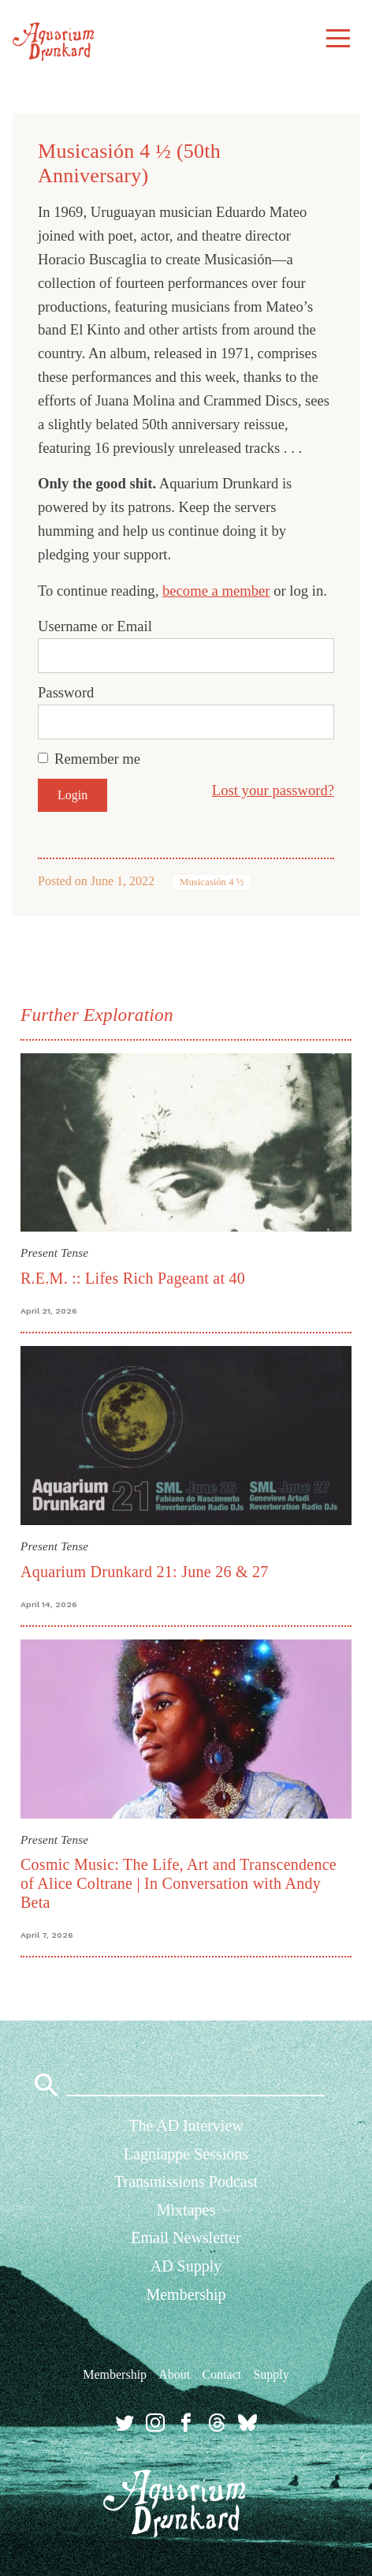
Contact (221, 2374)
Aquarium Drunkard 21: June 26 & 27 (144, 1571)
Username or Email (95, 626)
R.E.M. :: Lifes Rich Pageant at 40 (132, 1278)
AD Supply (186, 2266)
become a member (216, 590)
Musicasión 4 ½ (212, 882)
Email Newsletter (185, 2237)
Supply (270, 2374)
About (174, 2374)
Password (66, 692)
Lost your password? (273, 790)
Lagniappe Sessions (186, 2154)
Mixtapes (186, 2210)
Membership (185, 2294)
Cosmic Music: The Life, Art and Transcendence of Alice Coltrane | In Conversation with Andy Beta (178, 1883)
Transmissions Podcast (186, 2181)
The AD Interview (186, 2125)
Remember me (97, 758)
